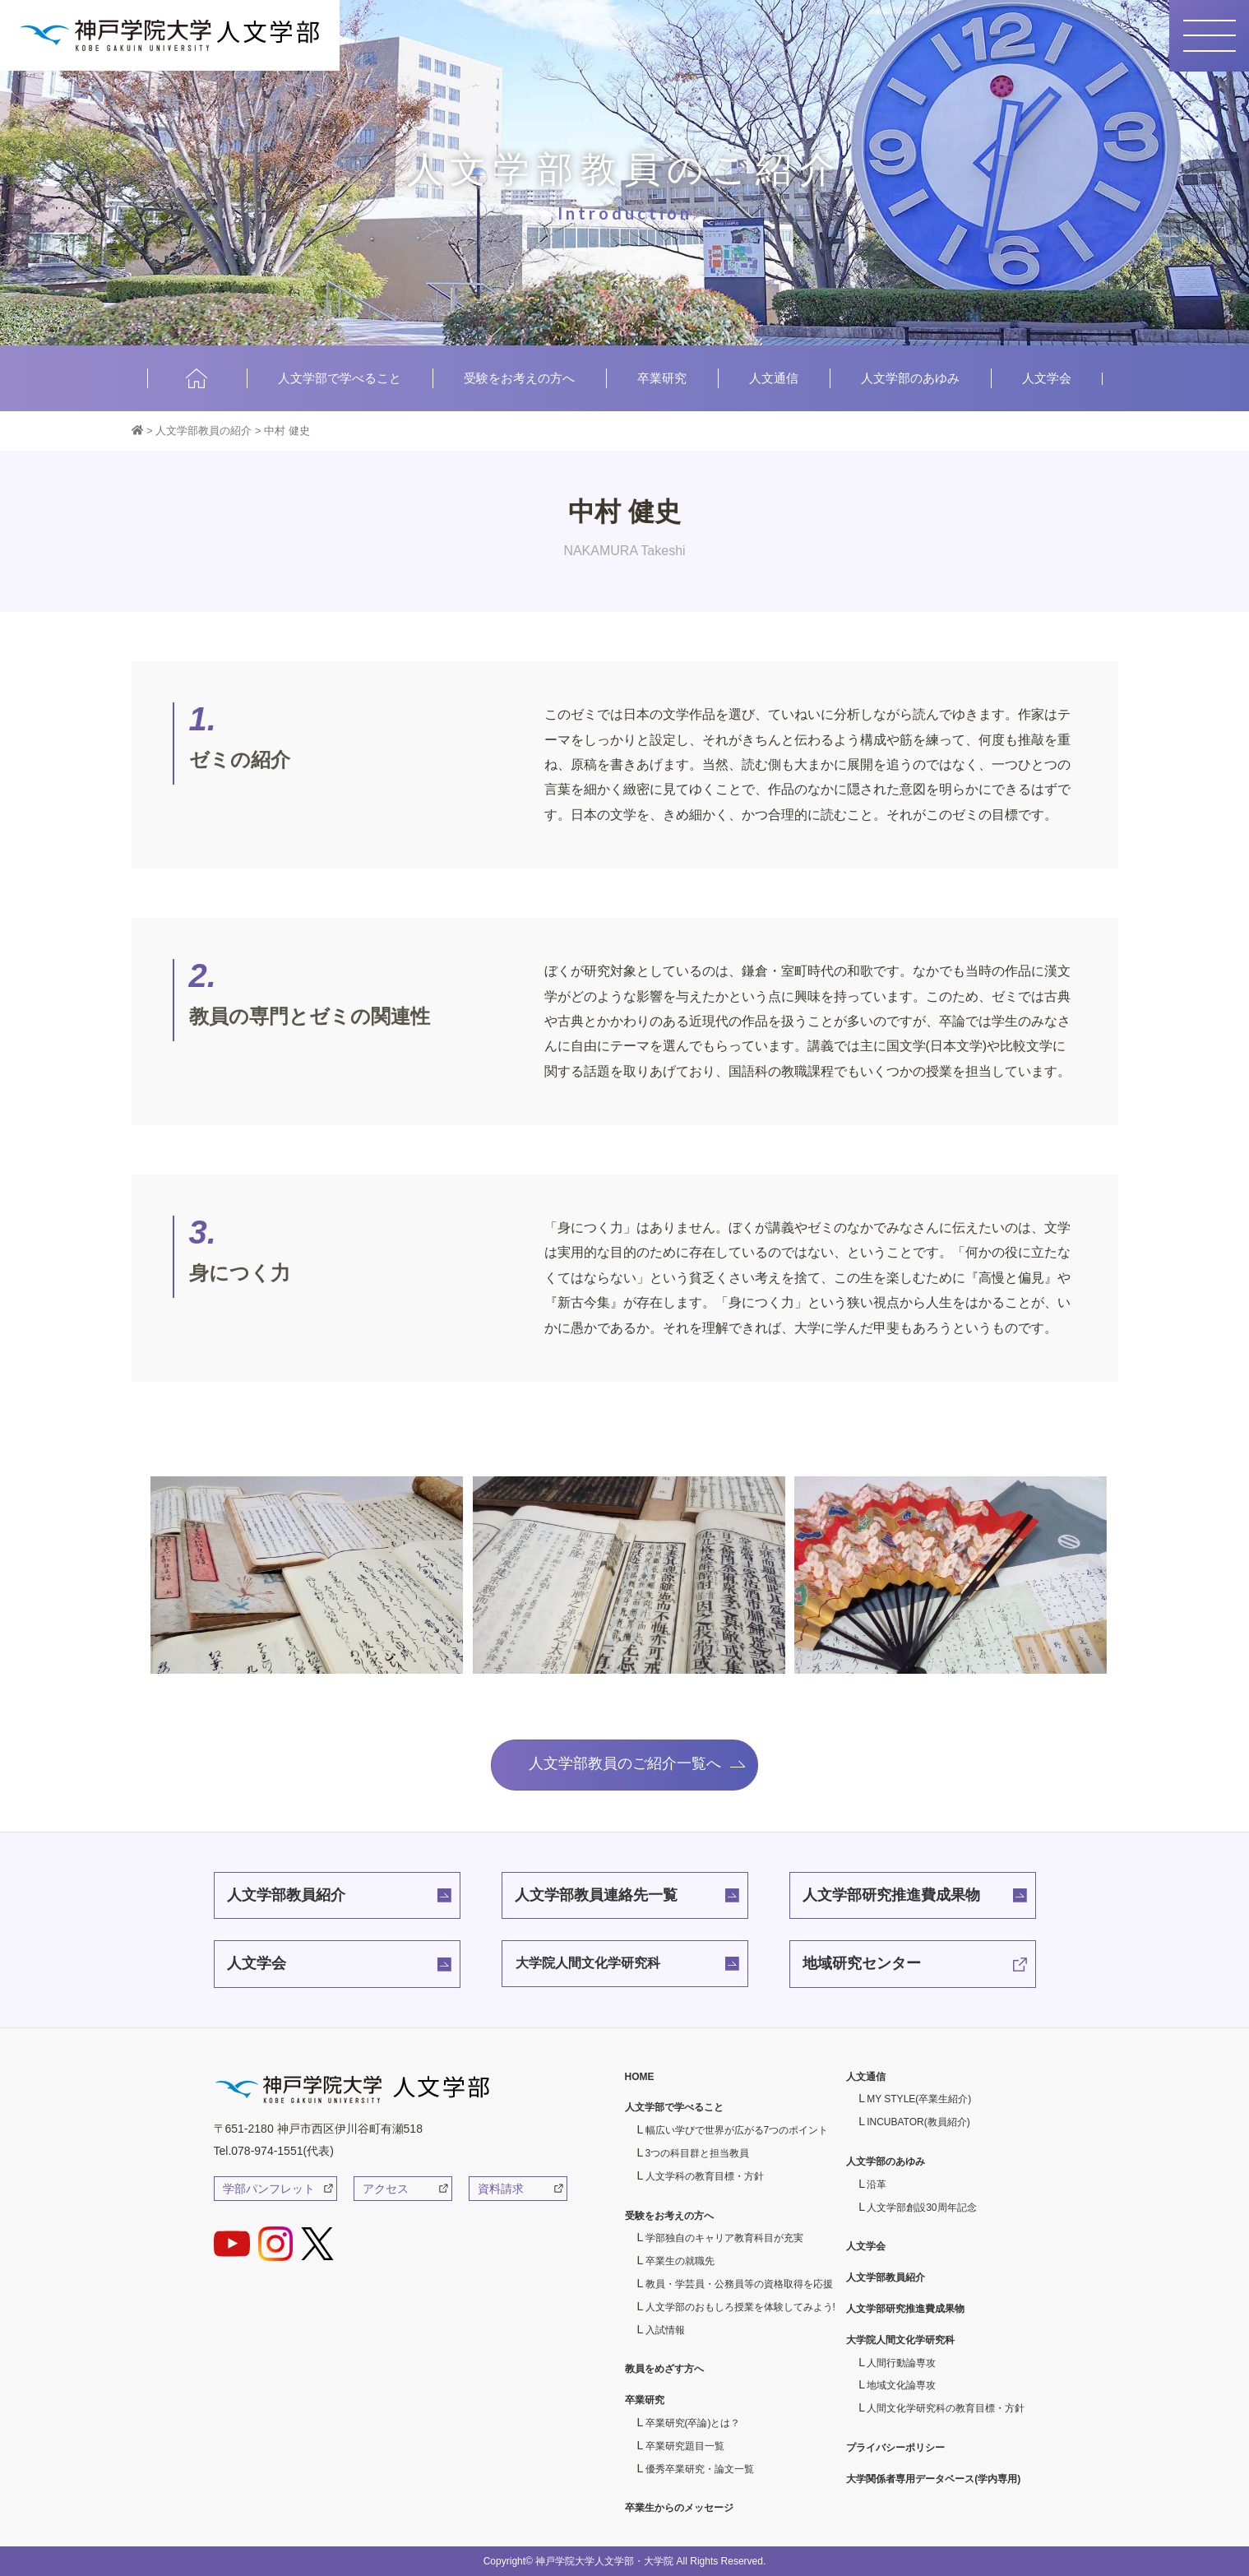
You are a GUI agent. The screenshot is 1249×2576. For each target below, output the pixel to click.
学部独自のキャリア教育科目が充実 (724, 2238)
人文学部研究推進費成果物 (891, 1895)
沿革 (876, 2184)
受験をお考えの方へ (519, 378)
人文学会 (1046, 378)
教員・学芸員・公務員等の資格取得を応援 (739, 2284)
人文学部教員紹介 (286, 1895)
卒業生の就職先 (680, 2261)
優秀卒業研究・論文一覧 (699, 2469)
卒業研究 (662, 378)
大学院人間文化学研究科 (588, 1963)
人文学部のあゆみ (910, 378)
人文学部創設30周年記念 (921, 2207)
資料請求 (501, 2188)
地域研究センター (862, 1963)
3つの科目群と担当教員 (697, 2153)
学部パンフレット (269, 2188)
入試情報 (665, 2330)
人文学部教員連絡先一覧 (596, 1895)
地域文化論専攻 (901, 2385)
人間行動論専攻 (901, 2363)
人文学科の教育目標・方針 (704, 2176)
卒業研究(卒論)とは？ (693, 2423)
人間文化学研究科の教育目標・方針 (946, 2408)
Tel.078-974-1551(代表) (274, 2150)
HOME (196, 378)
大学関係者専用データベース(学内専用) (933, 2479)
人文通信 (773, 378)
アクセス (386, 2188)
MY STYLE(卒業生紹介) (919, 2099)
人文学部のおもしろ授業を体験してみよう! (740, 2307)
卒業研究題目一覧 (684, 2446)
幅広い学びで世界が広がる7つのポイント (737, 2130)
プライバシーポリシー (895, 2447)
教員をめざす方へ (664, 2368)
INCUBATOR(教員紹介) (918, 2122)
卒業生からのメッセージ (679, 2507)
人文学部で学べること (339, 378)
